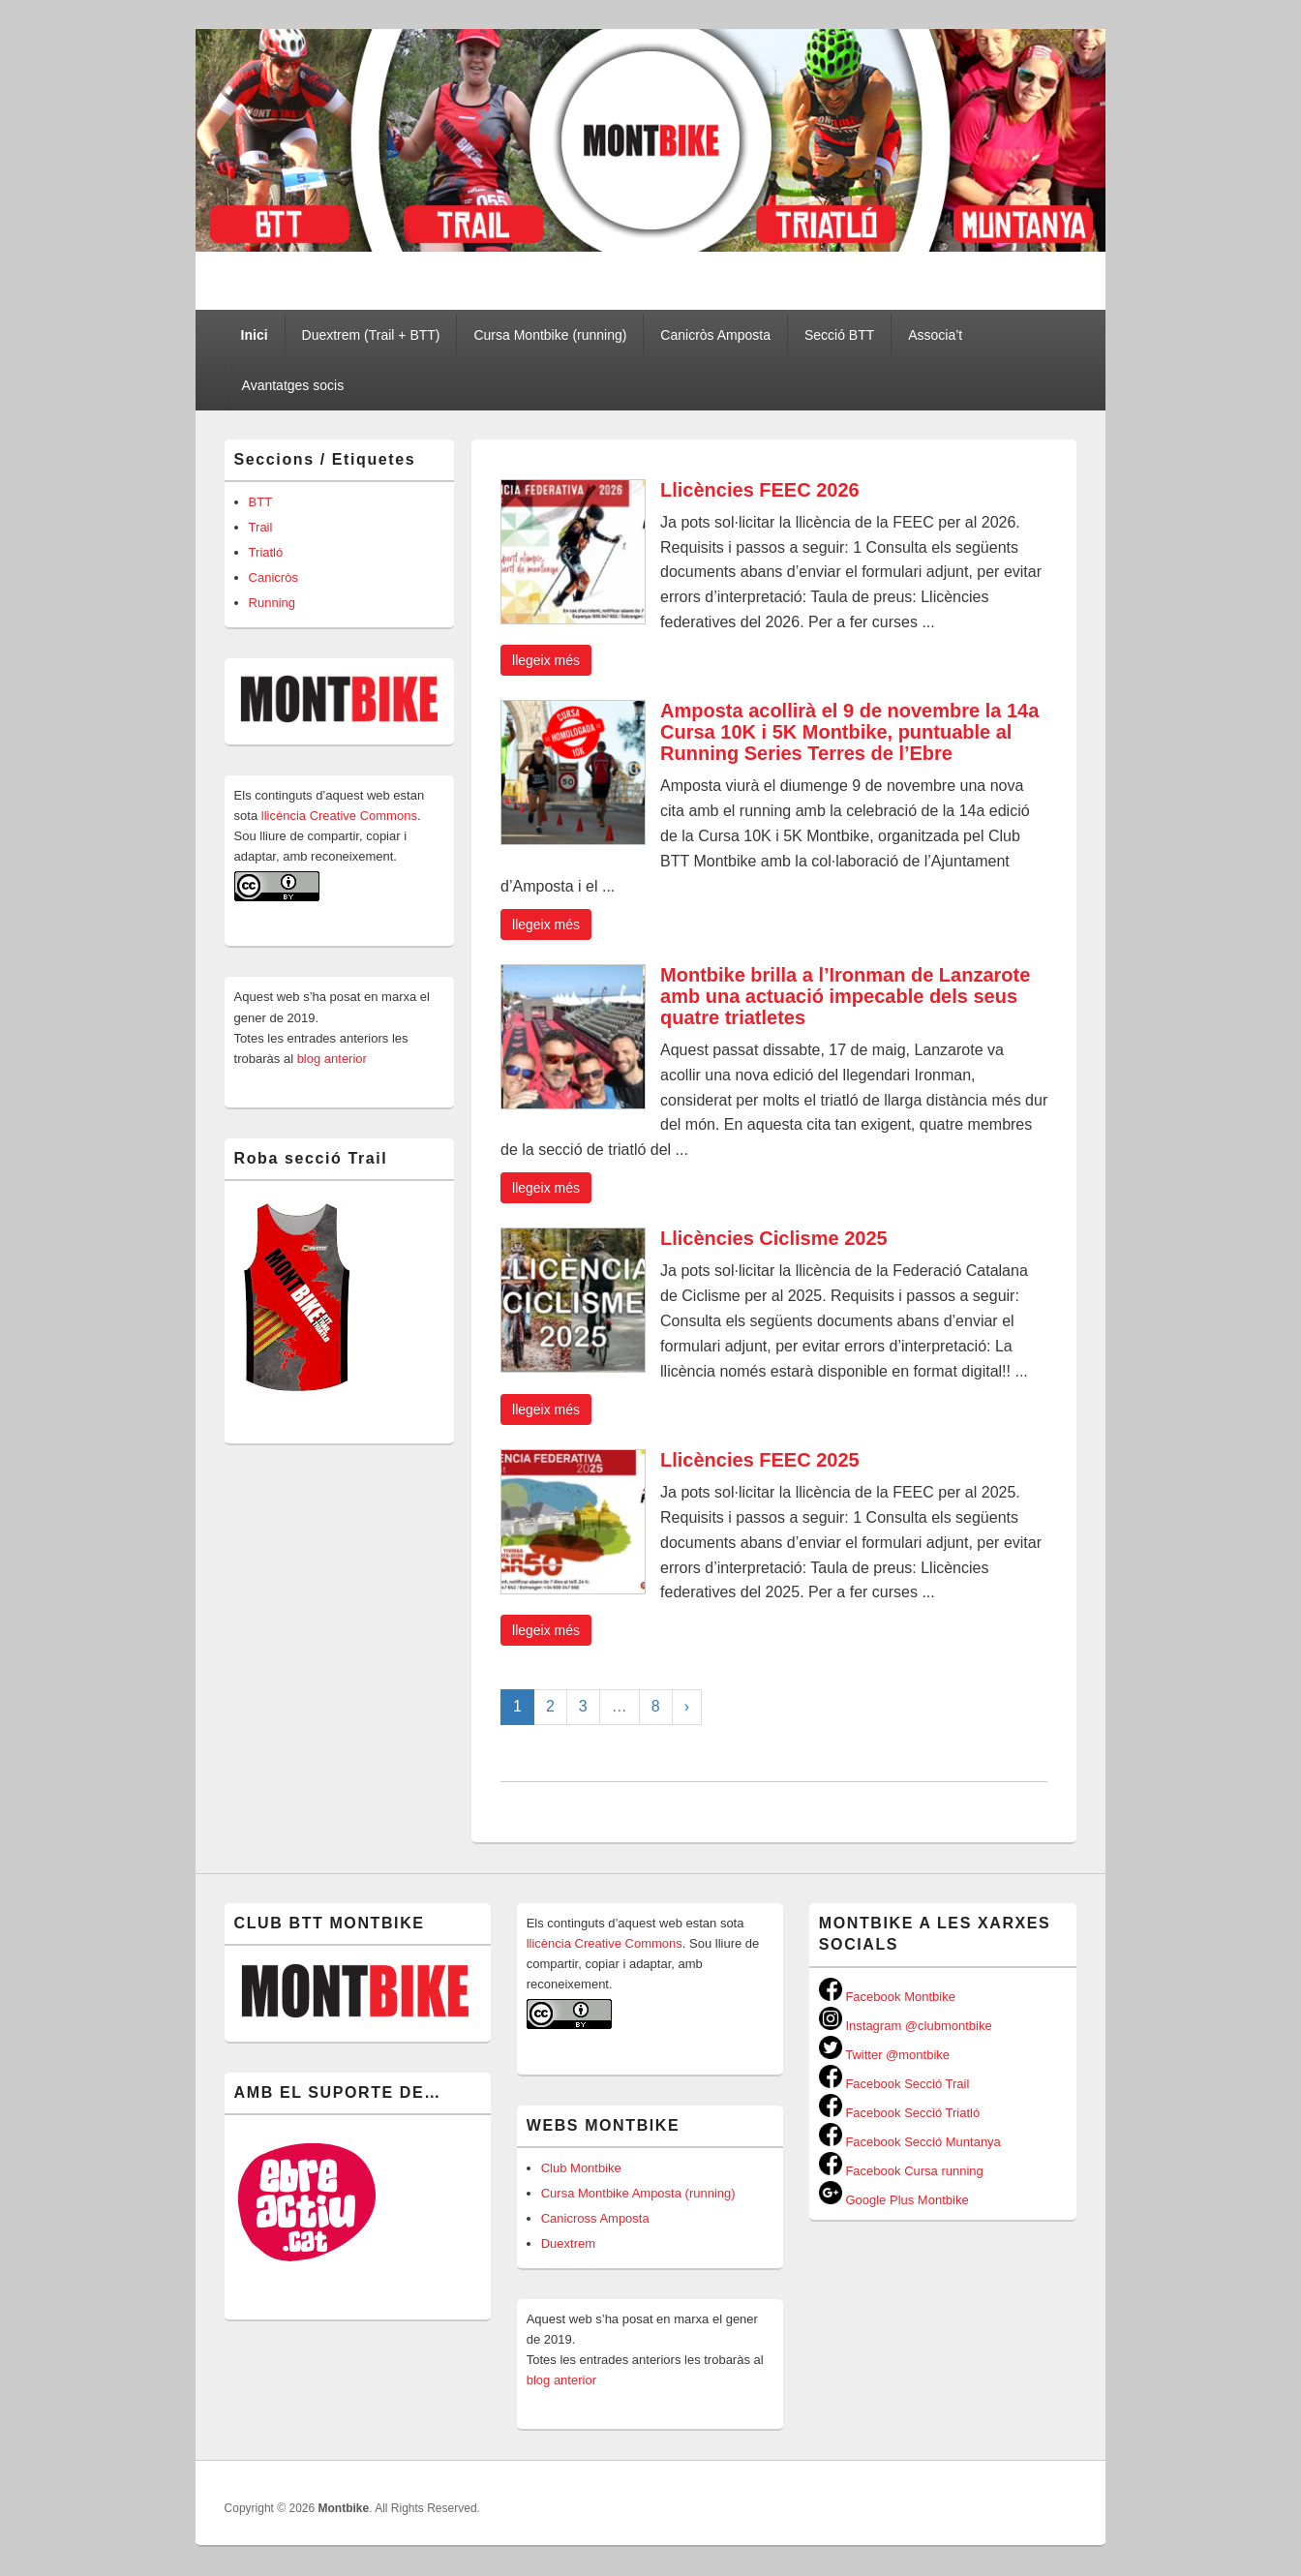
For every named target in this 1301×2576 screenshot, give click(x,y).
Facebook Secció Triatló (899, 2113)
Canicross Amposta (595, 2218)
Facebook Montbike (887, 1996)
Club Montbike (581, 2168)
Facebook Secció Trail (894, 2083)
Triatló (266, 552)
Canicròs (273, 577)
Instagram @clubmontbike (905, 2025)
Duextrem (568, 2243)
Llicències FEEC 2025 (760, 1459)
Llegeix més (546, 660)
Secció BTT (839, 335)
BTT (261, 502)
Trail (261, 527)
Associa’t (935, 335)
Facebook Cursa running (901, 2171)
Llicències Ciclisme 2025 (774, 1238)
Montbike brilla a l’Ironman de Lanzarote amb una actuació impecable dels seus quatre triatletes (845, 996)
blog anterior (330, 1058)
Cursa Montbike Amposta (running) (638, 2193)
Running (272, 602)
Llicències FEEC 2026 (760, 489)
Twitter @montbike (884, 2054)
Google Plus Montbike (894, 2200)
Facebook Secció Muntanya (910, 2142)
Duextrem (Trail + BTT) (371, 335)
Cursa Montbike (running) (549, 335)
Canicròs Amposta (715, 335)
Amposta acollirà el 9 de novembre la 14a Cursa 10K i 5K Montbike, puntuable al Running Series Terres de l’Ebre (849, 732)
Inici (254, 335)
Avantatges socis (293, 385)
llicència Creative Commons (339, 815)
